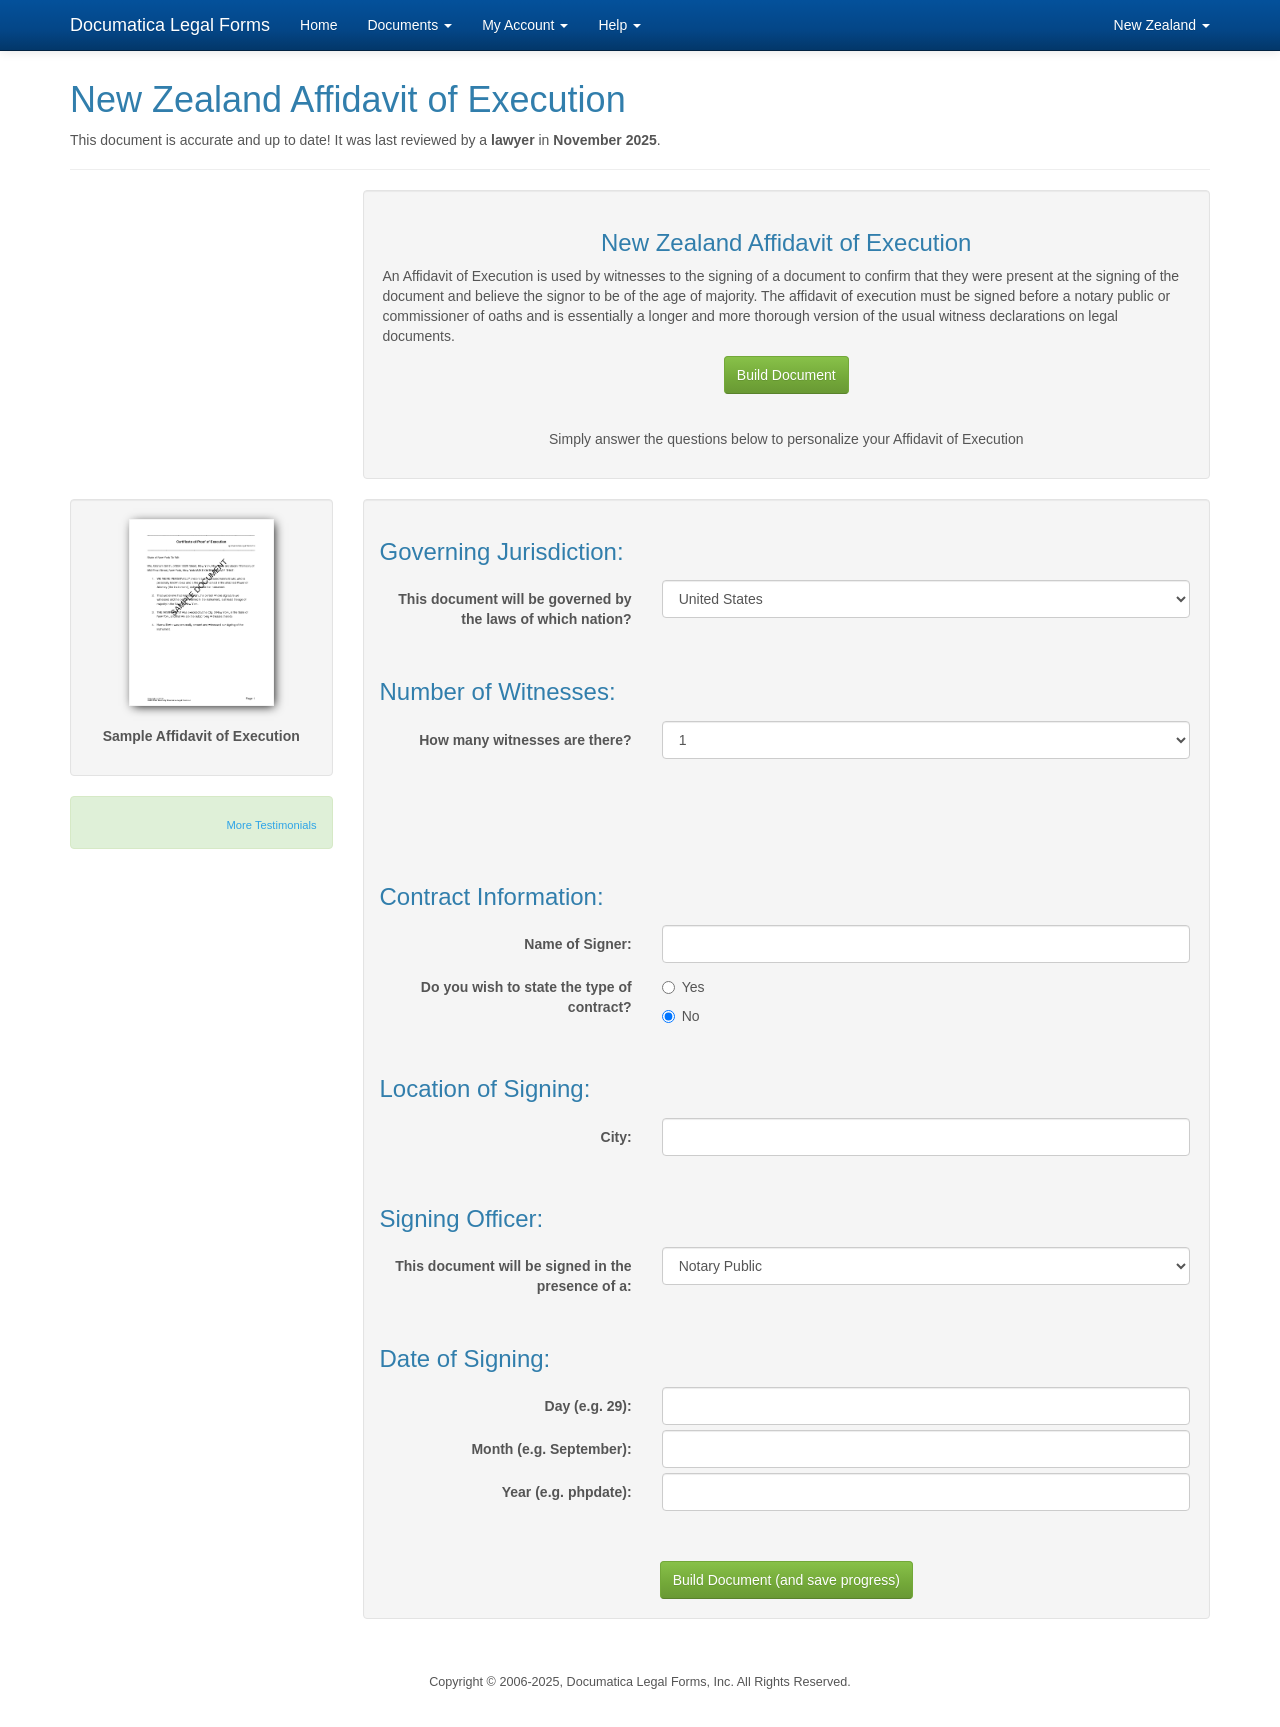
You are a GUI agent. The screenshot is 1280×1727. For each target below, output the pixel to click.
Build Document (786, 375)
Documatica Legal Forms (170, 25)
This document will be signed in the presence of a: (513, 1276)
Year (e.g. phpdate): (567, 1492)
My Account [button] (525, 25)
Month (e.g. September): (551, 1449)
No (681, 1016)
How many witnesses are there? (525, 740)
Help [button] (619, 25)
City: (616, 1137)
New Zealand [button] (1162, 25)
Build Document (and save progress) (786, 1580)
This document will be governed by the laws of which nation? (514, 609)
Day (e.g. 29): (588, 1406)
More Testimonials (272, 825)
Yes (683, 987)
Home (318, 25)
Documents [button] (409, 25)
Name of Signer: (577, 944)
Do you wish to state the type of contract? (526, 997)
